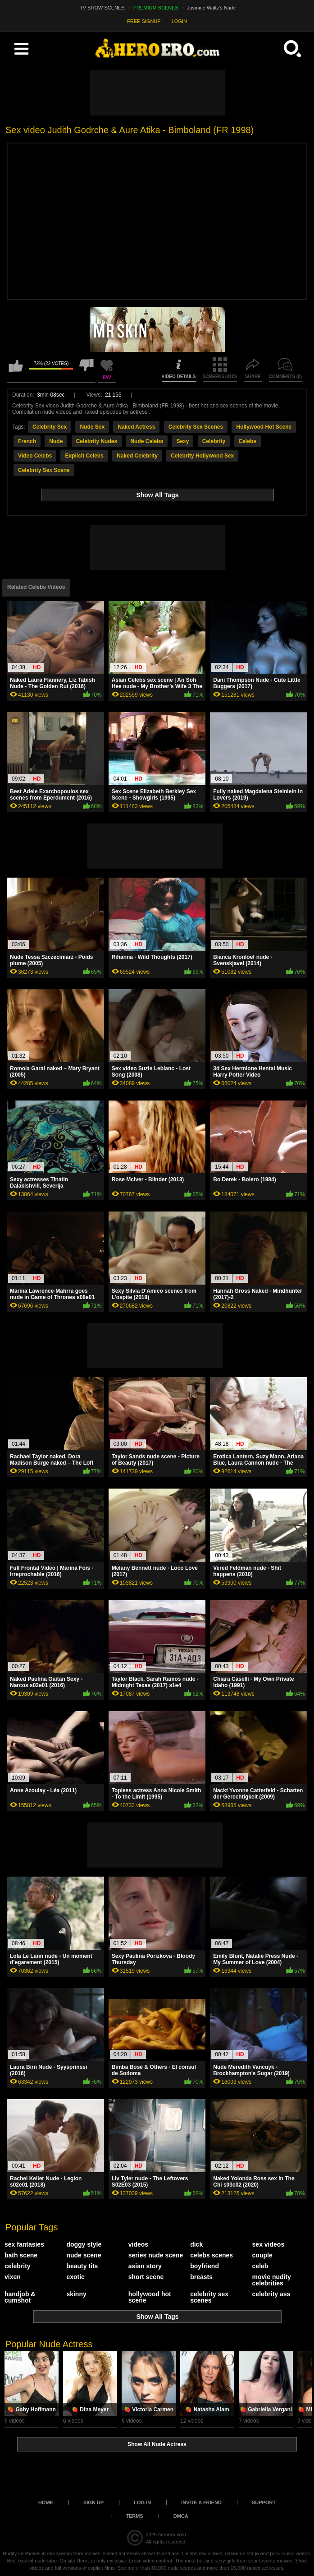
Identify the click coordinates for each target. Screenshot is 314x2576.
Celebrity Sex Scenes (195, 427)
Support (264, 2502)
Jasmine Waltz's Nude (211, 7)
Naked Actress (136, 427)
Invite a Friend (201, 2502)
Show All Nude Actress (156, 2444)
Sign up (93, 2502)
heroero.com (172, 2534)
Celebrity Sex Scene (44, 470)
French (27, 441)
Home (45, 2502)
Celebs (247, 441)
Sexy (182, 441)
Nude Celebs (146, 441)
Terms (134, 2516)
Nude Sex (92, 427)
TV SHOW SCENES (102, 7)
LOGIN (179, 21)
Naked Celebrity (137, 456)
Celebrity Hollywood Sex (202, 456)
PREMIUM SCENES (155, 7)
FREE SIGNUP (144, 21)
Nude (56, 441)
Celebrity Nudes (96, 441)
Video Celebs (35, 456)
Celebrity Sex (49, 427)
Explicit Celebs (84, 456)
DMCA (180, 2516)
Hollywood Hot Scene (263, 427)
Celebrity (213, 441)
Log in (142, 2502)
